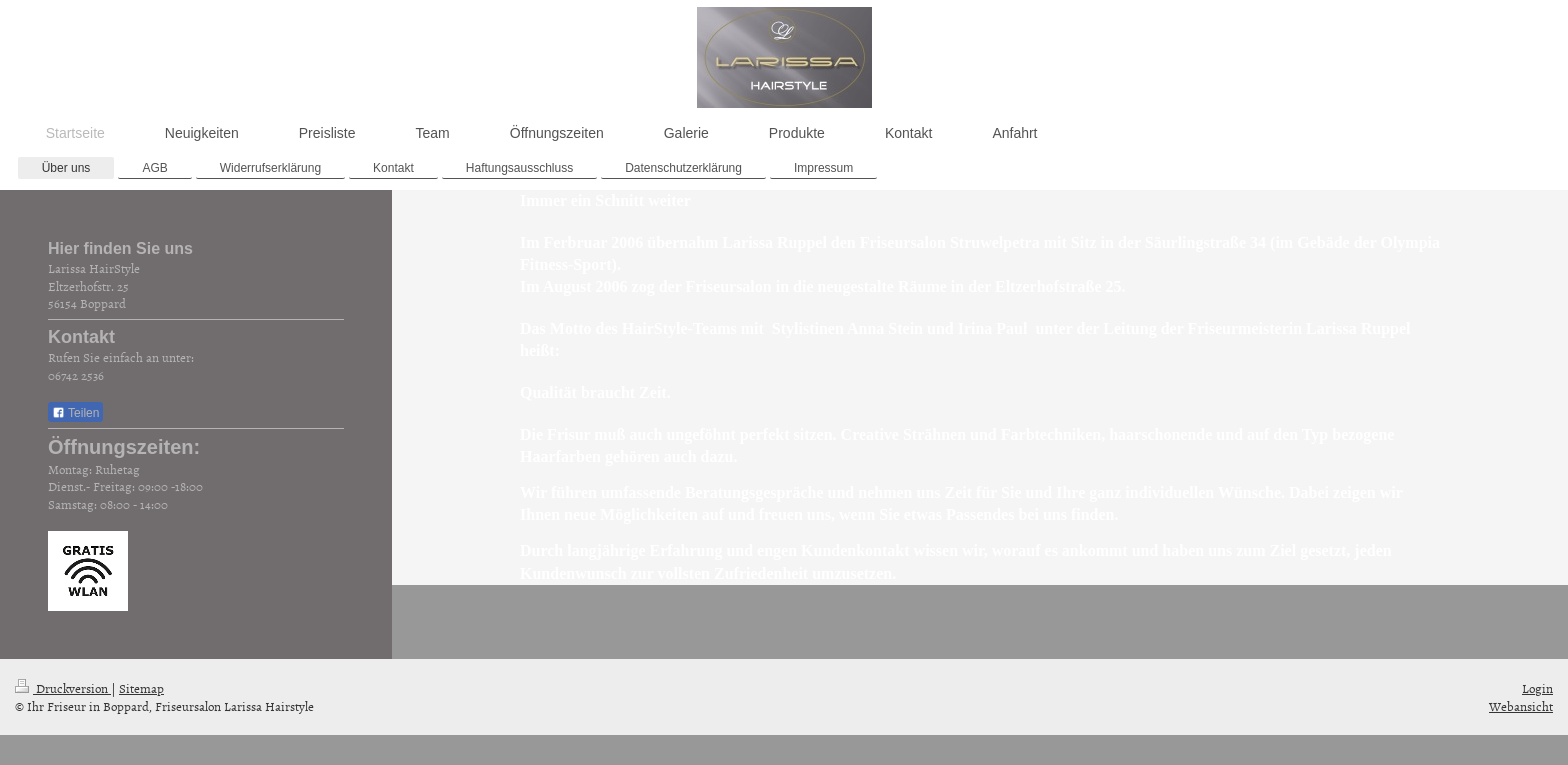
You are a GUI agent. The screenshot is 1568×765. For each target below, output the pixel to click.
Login (1537, 688)
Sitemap (141, 688)
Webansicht (1521, 706)
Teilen (75, 413)
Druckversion (63, 688)
